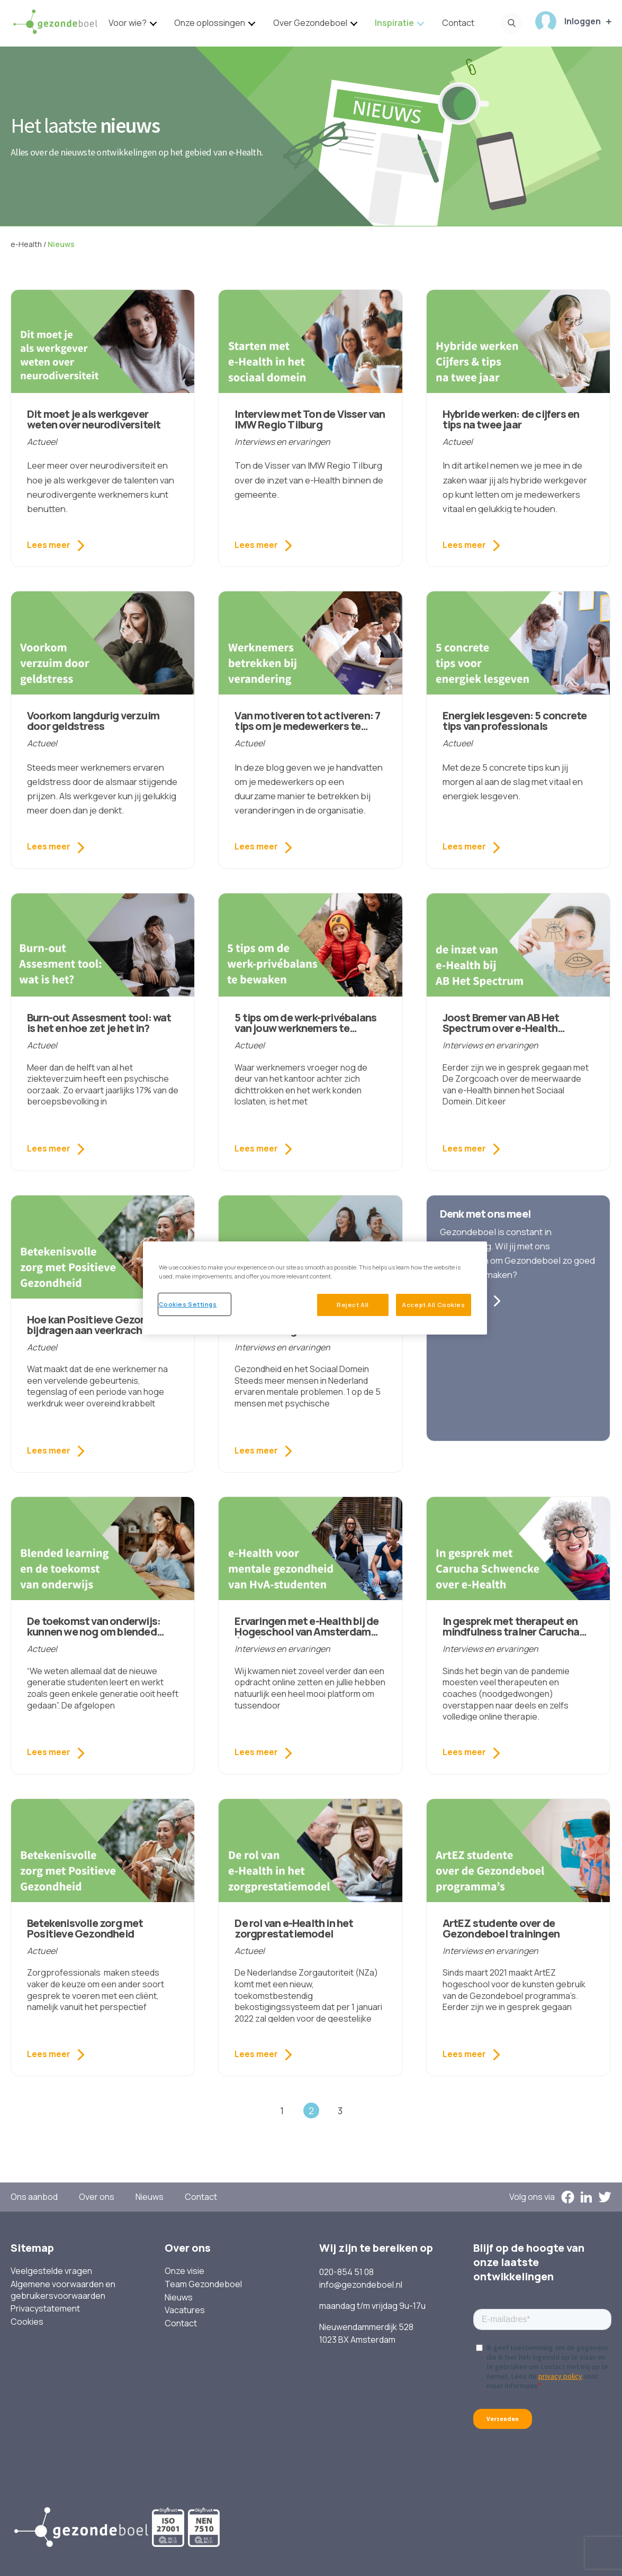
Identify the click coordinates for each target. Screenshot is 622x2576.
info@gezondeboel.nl (360, 2284)
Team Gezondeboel (203, 2284)
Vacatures (185, 2310)
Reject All (353, 1305)
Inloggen (568, 21)
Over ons (96, 2197)
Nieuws (150, 2197)
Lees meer (48, 545)
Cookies (27, 2321)
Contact (458, 23)
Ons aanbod (34, 2197)
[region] (315, 1288)
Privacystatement (45, 2308)
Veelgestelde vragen (51, 2271)
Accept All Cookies (433, 1305)
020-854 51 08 (346, 2272)
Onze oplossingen (209, 23)
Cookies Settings (188, 1304)
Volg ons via (532, 2197)
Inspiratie (394, 23)
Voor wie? (128, 23)
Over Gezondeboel (310, 23)
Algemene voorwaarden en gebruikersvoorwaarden (63, 2290)
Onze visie (184, 2271)
